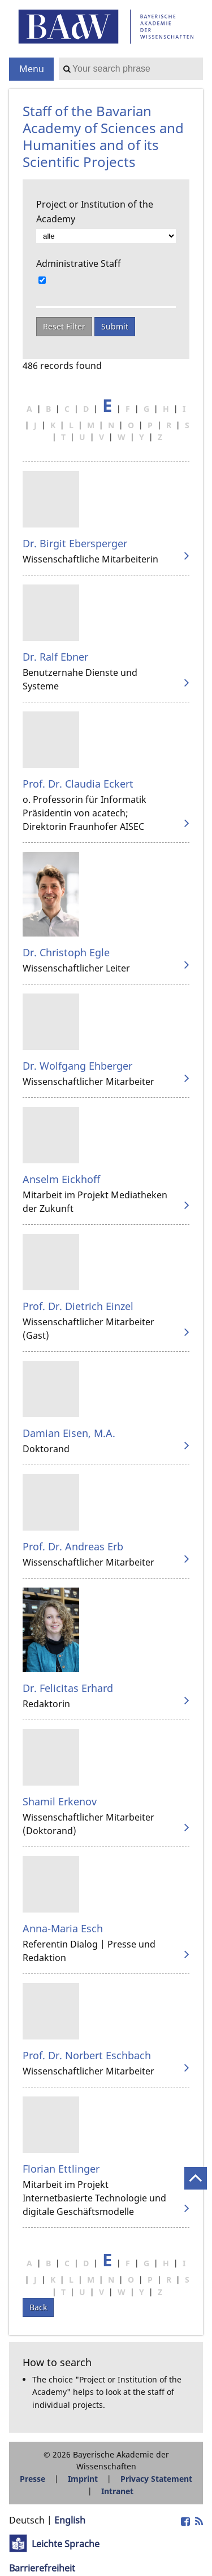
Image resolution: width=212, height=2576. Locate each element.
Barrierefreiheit (42, 2568)
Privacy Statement (156, 2478)
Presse (32, 2478)
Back (38, 2307)
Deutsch (27, 2520)
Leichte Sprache (65, 2544)
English (69, 2520)
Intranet (117, 2491)
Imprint (83, 2478)
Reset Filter (64, 326)
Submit (114, 326)
